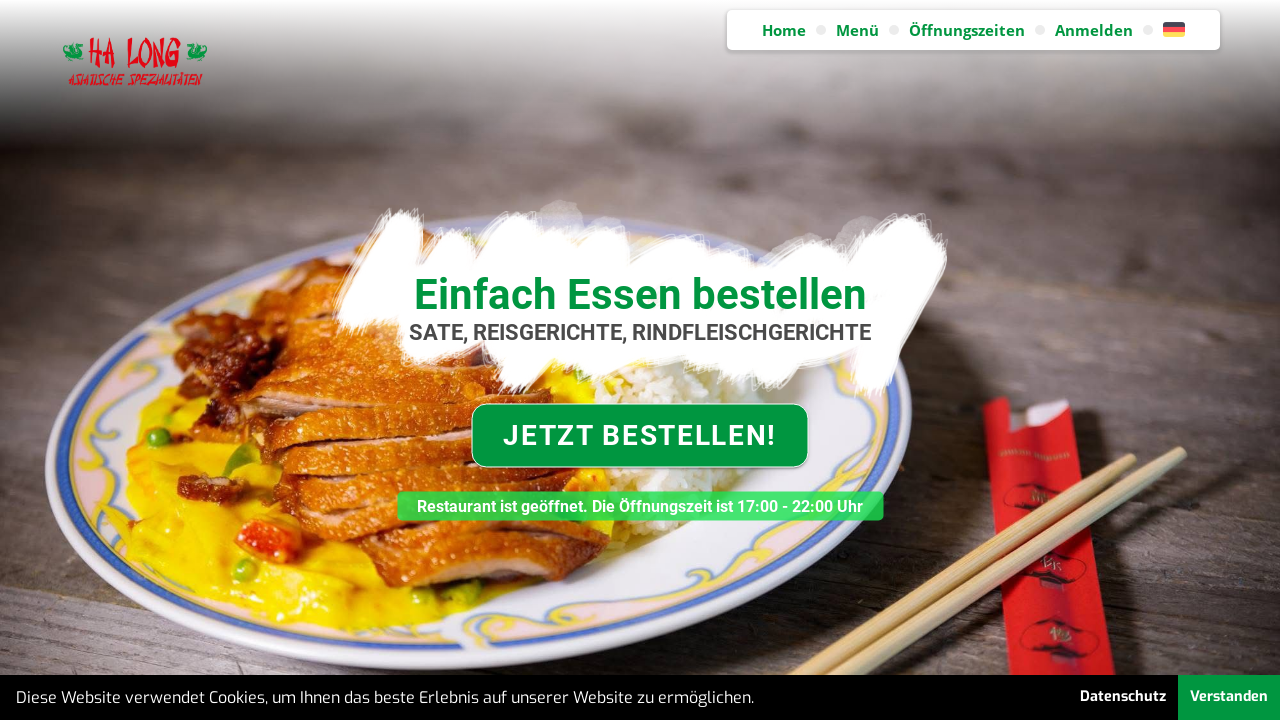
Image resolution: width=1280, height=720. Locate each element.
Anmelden (1094, 30)
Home (784, 30)
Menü (857, 30)
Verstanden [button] (1229, 696)
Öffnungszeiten (967, 30)
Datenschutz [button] (1123, 696)
